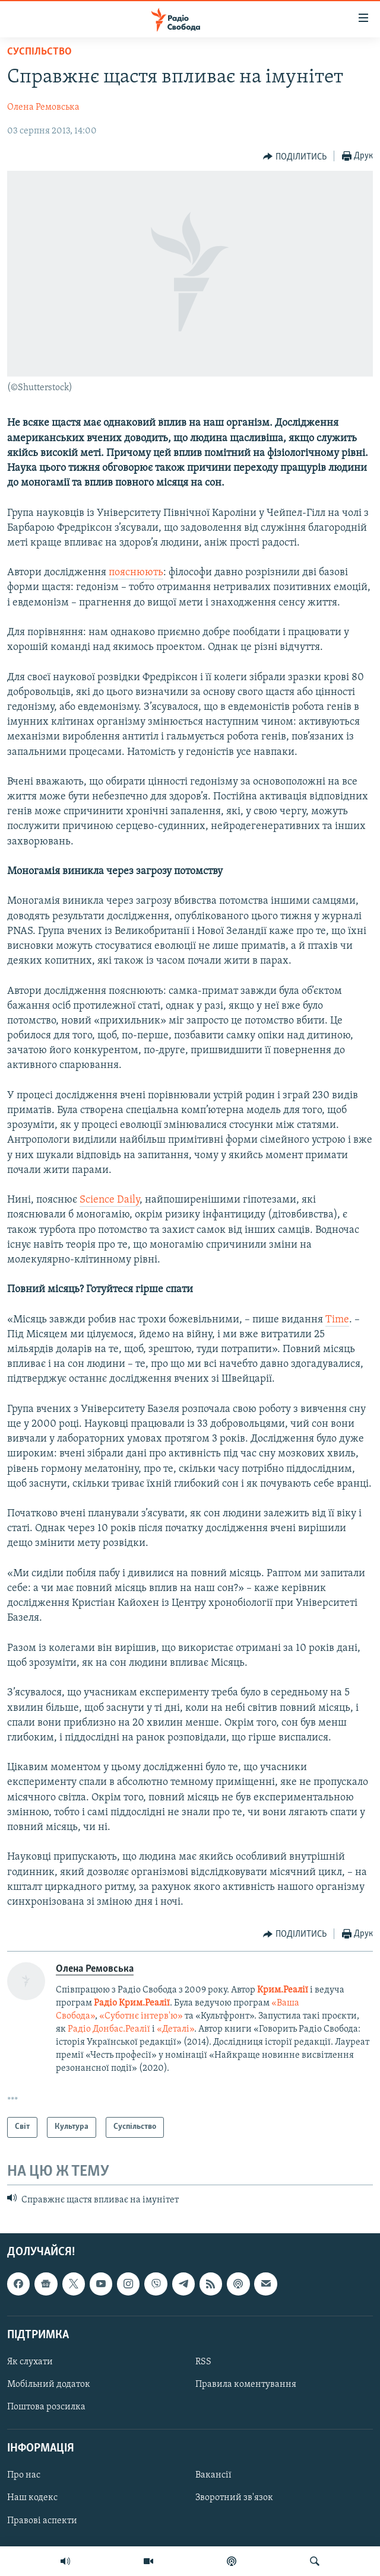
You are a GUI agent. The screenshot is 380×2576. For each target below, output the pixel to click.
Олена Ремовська (43, 107)
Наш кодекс (32, 2498)
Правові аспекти (42, 2521)
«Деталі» (175, 2029)
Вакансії (213, 2476)
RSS (203, 2362)
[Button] (295, 156)
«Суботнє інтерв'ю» (141, 2016)
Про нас (23, 2476)
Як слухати (30, 2362)
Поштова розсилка (46, 2407)
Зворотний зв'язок (234, 2498)
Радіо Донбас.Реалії (109, 2029)
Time (337, 1319)
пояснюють (136, 572)
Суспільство (39, 52)
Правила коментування (245, 2384)
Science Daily (110, 1200)
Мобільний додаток (48, 2384)
